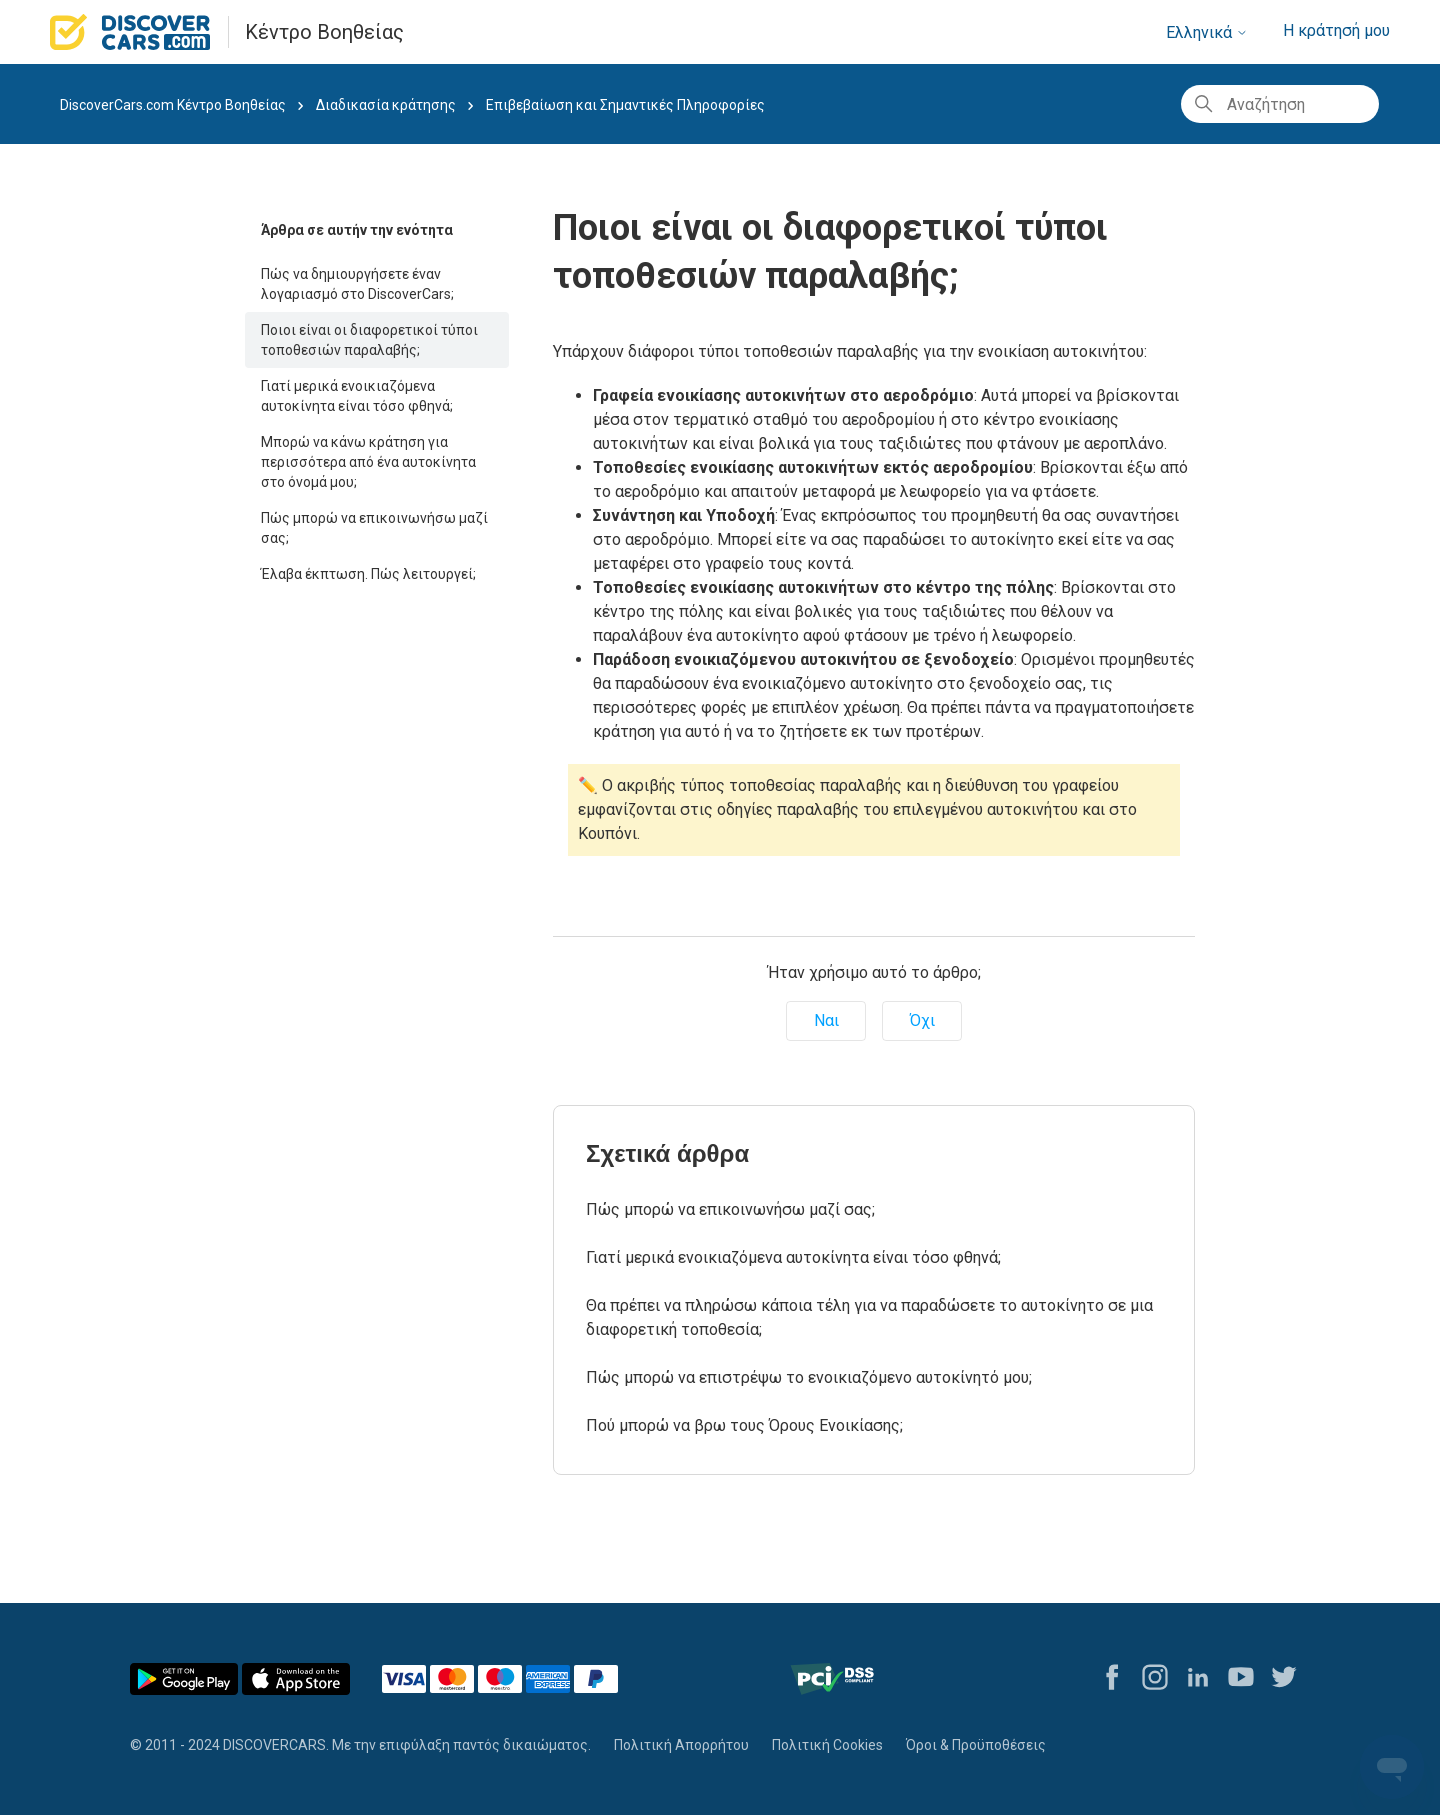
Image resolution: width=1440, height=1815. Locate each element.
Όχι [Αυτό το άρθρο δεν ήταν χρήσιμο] (922, 1020)
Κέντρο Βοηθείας (324, 32)
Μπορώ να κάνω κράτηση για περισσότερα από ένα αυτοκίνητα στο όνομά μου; (368, 462)
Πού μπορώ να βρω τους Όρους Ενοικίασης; (744, 1425)
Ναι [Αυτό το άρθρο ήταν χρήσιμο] (826, 1020)
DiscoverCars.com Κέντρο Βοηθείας (173, 105)
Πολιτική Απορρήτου (681, 1745)
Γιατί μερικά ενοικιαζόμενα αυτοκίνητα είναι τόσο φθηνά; (357, 396)
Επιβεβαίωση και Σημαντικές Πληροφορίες (625, 105)
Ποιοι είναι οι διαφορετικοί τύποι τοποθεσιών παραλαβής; (369, 340)
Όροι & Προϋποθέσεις (976, 1745)
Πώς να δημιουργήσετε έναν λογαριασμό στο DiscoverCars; (357, 284)
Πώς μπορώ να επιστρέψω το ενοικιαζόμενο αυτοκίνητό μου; (809, 1377)
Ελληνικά (1207, 32)
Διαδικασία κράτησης (386, 105)
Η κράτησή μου (1336, 30)
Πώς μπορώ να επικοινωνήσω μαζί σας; (374, 528)
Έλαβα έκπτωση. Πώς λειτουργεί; (368, 574)
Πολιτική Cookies (827, 1745)
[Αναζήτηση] (1280, 104)
